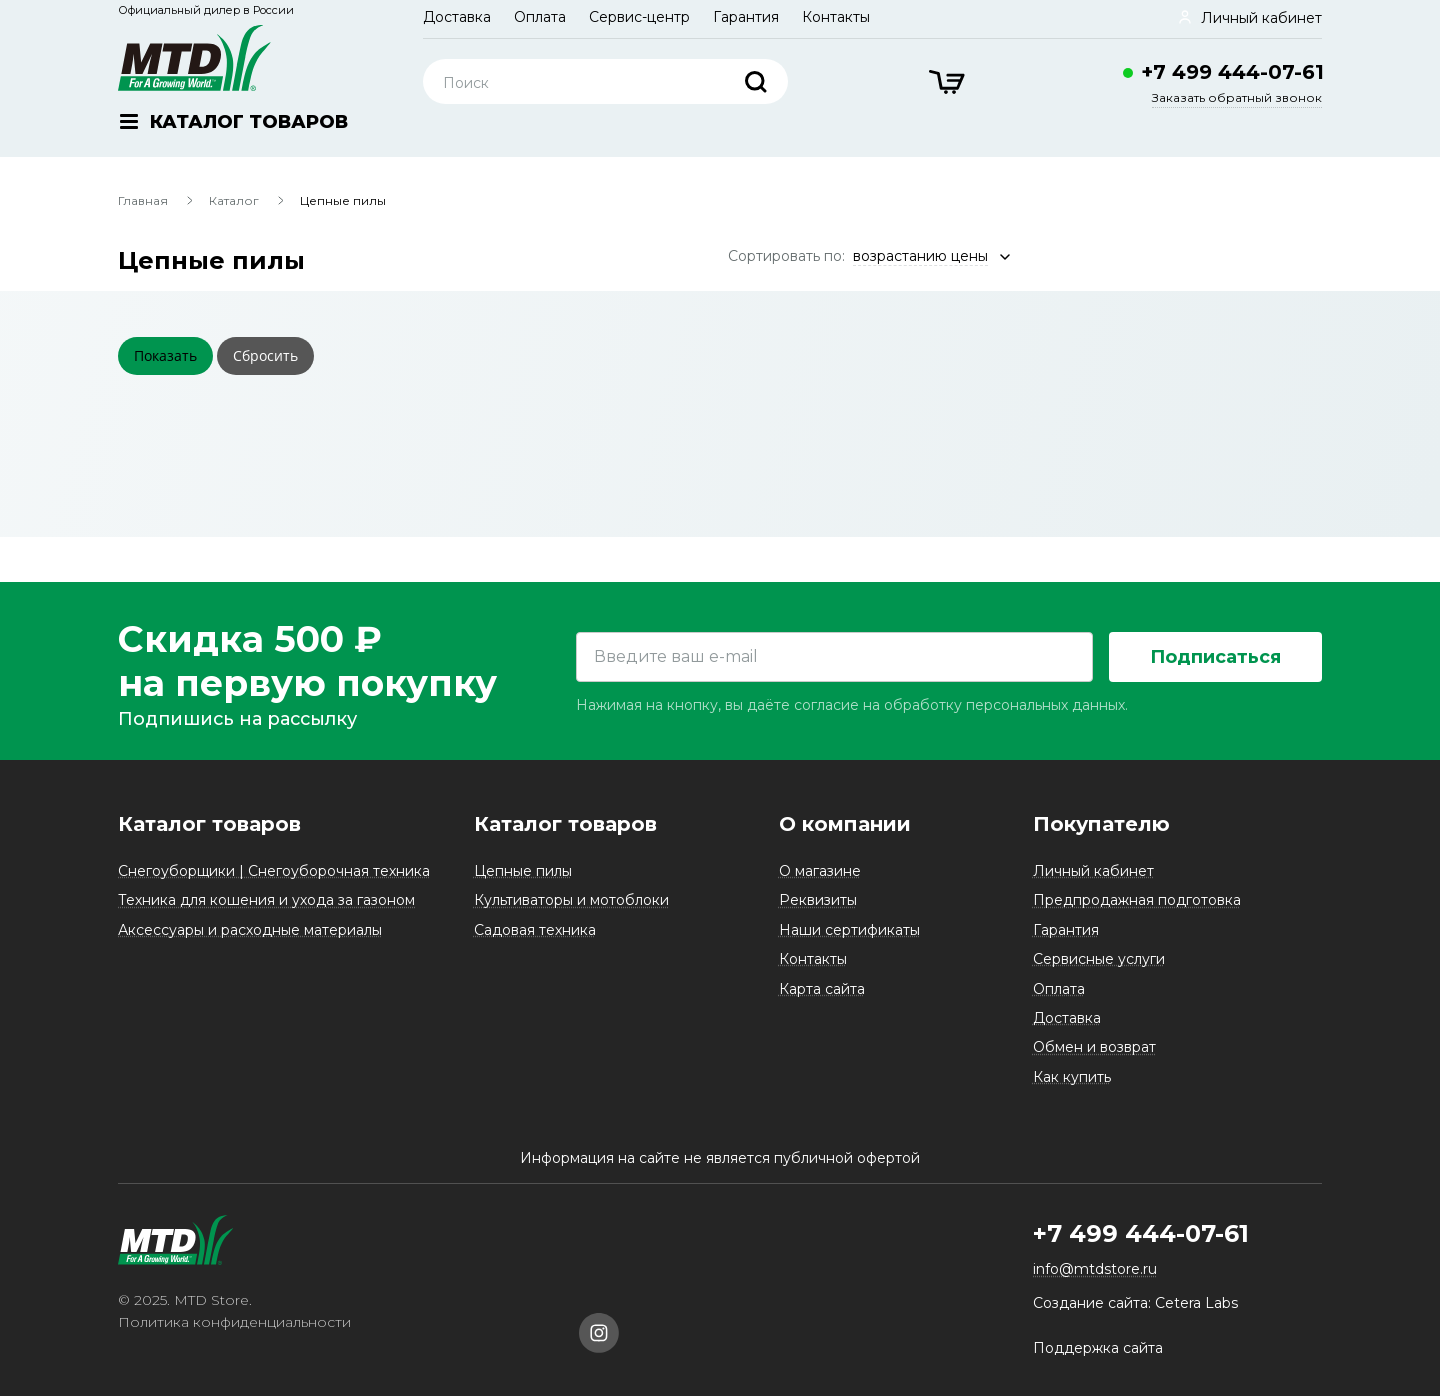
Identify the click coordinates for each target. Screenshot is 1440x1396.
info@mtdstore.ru (1095, 1269)
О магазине (820, 871)
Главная (143, 200)
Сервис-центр (639, 17)
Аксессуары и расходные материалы (250, 930)
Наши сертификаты (849, 930)
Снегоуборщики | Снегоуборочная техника (274, 871)
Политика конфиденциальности (234, 1322)
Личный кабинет (1093, 871)
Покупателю (1101, 824)
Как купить (1072, 1077)
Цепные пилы (523, 871)
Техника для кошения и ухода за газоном (266, 900)
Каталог (234, 200)
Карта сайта (822, 989)
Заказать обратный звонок (1237, 97)
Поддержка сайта (1098, 1348)
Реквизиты (818, 900)
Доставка (457, 17)
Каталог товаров (209, 824)
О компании (845, 824)
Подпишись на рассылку (237, 719)
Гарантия (746, 17)
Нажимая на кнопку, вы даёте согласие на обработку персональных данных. (852, 705)
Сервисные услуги (1099, 959)
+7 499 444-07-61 (1232, 72)
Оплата (540, 17)
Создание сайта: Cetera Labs (1135, 1303)
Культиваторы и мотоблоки (571, 900)
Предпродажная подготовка (1137, 900)
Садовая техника (535, 930)
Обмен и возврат (1094, 1047)
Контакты (836, 17)
